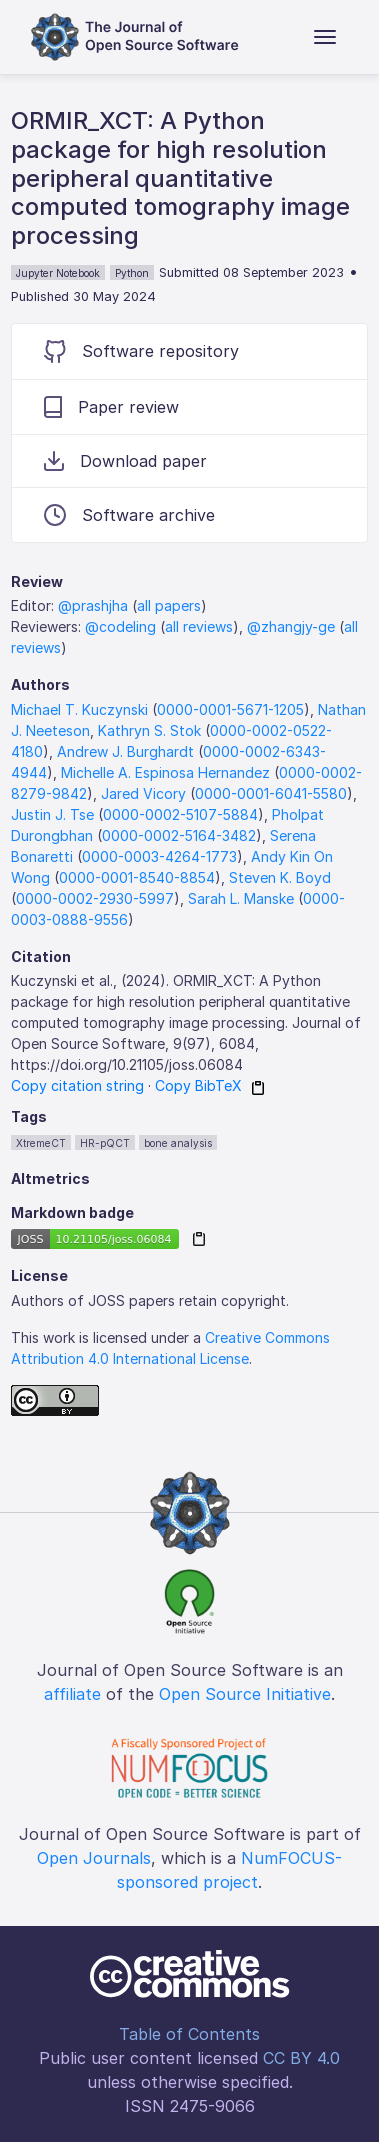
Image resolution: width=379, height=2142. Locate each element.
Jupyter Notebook (58, 273)
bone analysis (178, 1143)
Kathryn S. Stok (149, 730)
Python (132, 273)
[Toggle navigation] (325, 37)
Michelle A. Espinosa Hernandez (165, 772)
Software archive (129, 515)
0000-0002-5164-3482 (179, 835)
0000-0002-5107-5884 (180, 814)
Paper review (111, 407)
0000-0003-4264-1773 (159, 856)
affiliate (72, 1694)
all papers (169, 605)
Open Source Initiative (245, 1694)
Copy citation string (77, 1085)
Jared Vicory (143, 793)
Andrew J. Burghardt (125, 751)
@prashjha (93, 605)
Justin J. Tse (52, 814)
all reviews (199, 626)
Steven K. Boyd (280, 877)
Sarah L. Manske (241, 898)
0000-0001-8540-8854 (137, 877)
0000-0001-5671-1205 (230, 709)
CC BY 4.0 (301, 2058)
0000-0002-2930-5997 (95, 898)
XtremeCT (41, 1143)
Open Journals (94, 1858)
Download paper (125, 461)
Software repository (141, 351)
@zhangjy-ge (291, 626)
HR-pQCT (105, 1143)
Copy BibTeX (198, 1085)
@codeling (120, 626)
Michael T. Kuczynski (79, 709)
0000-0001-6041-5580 (271, 793)
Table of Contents (189, 2034)
